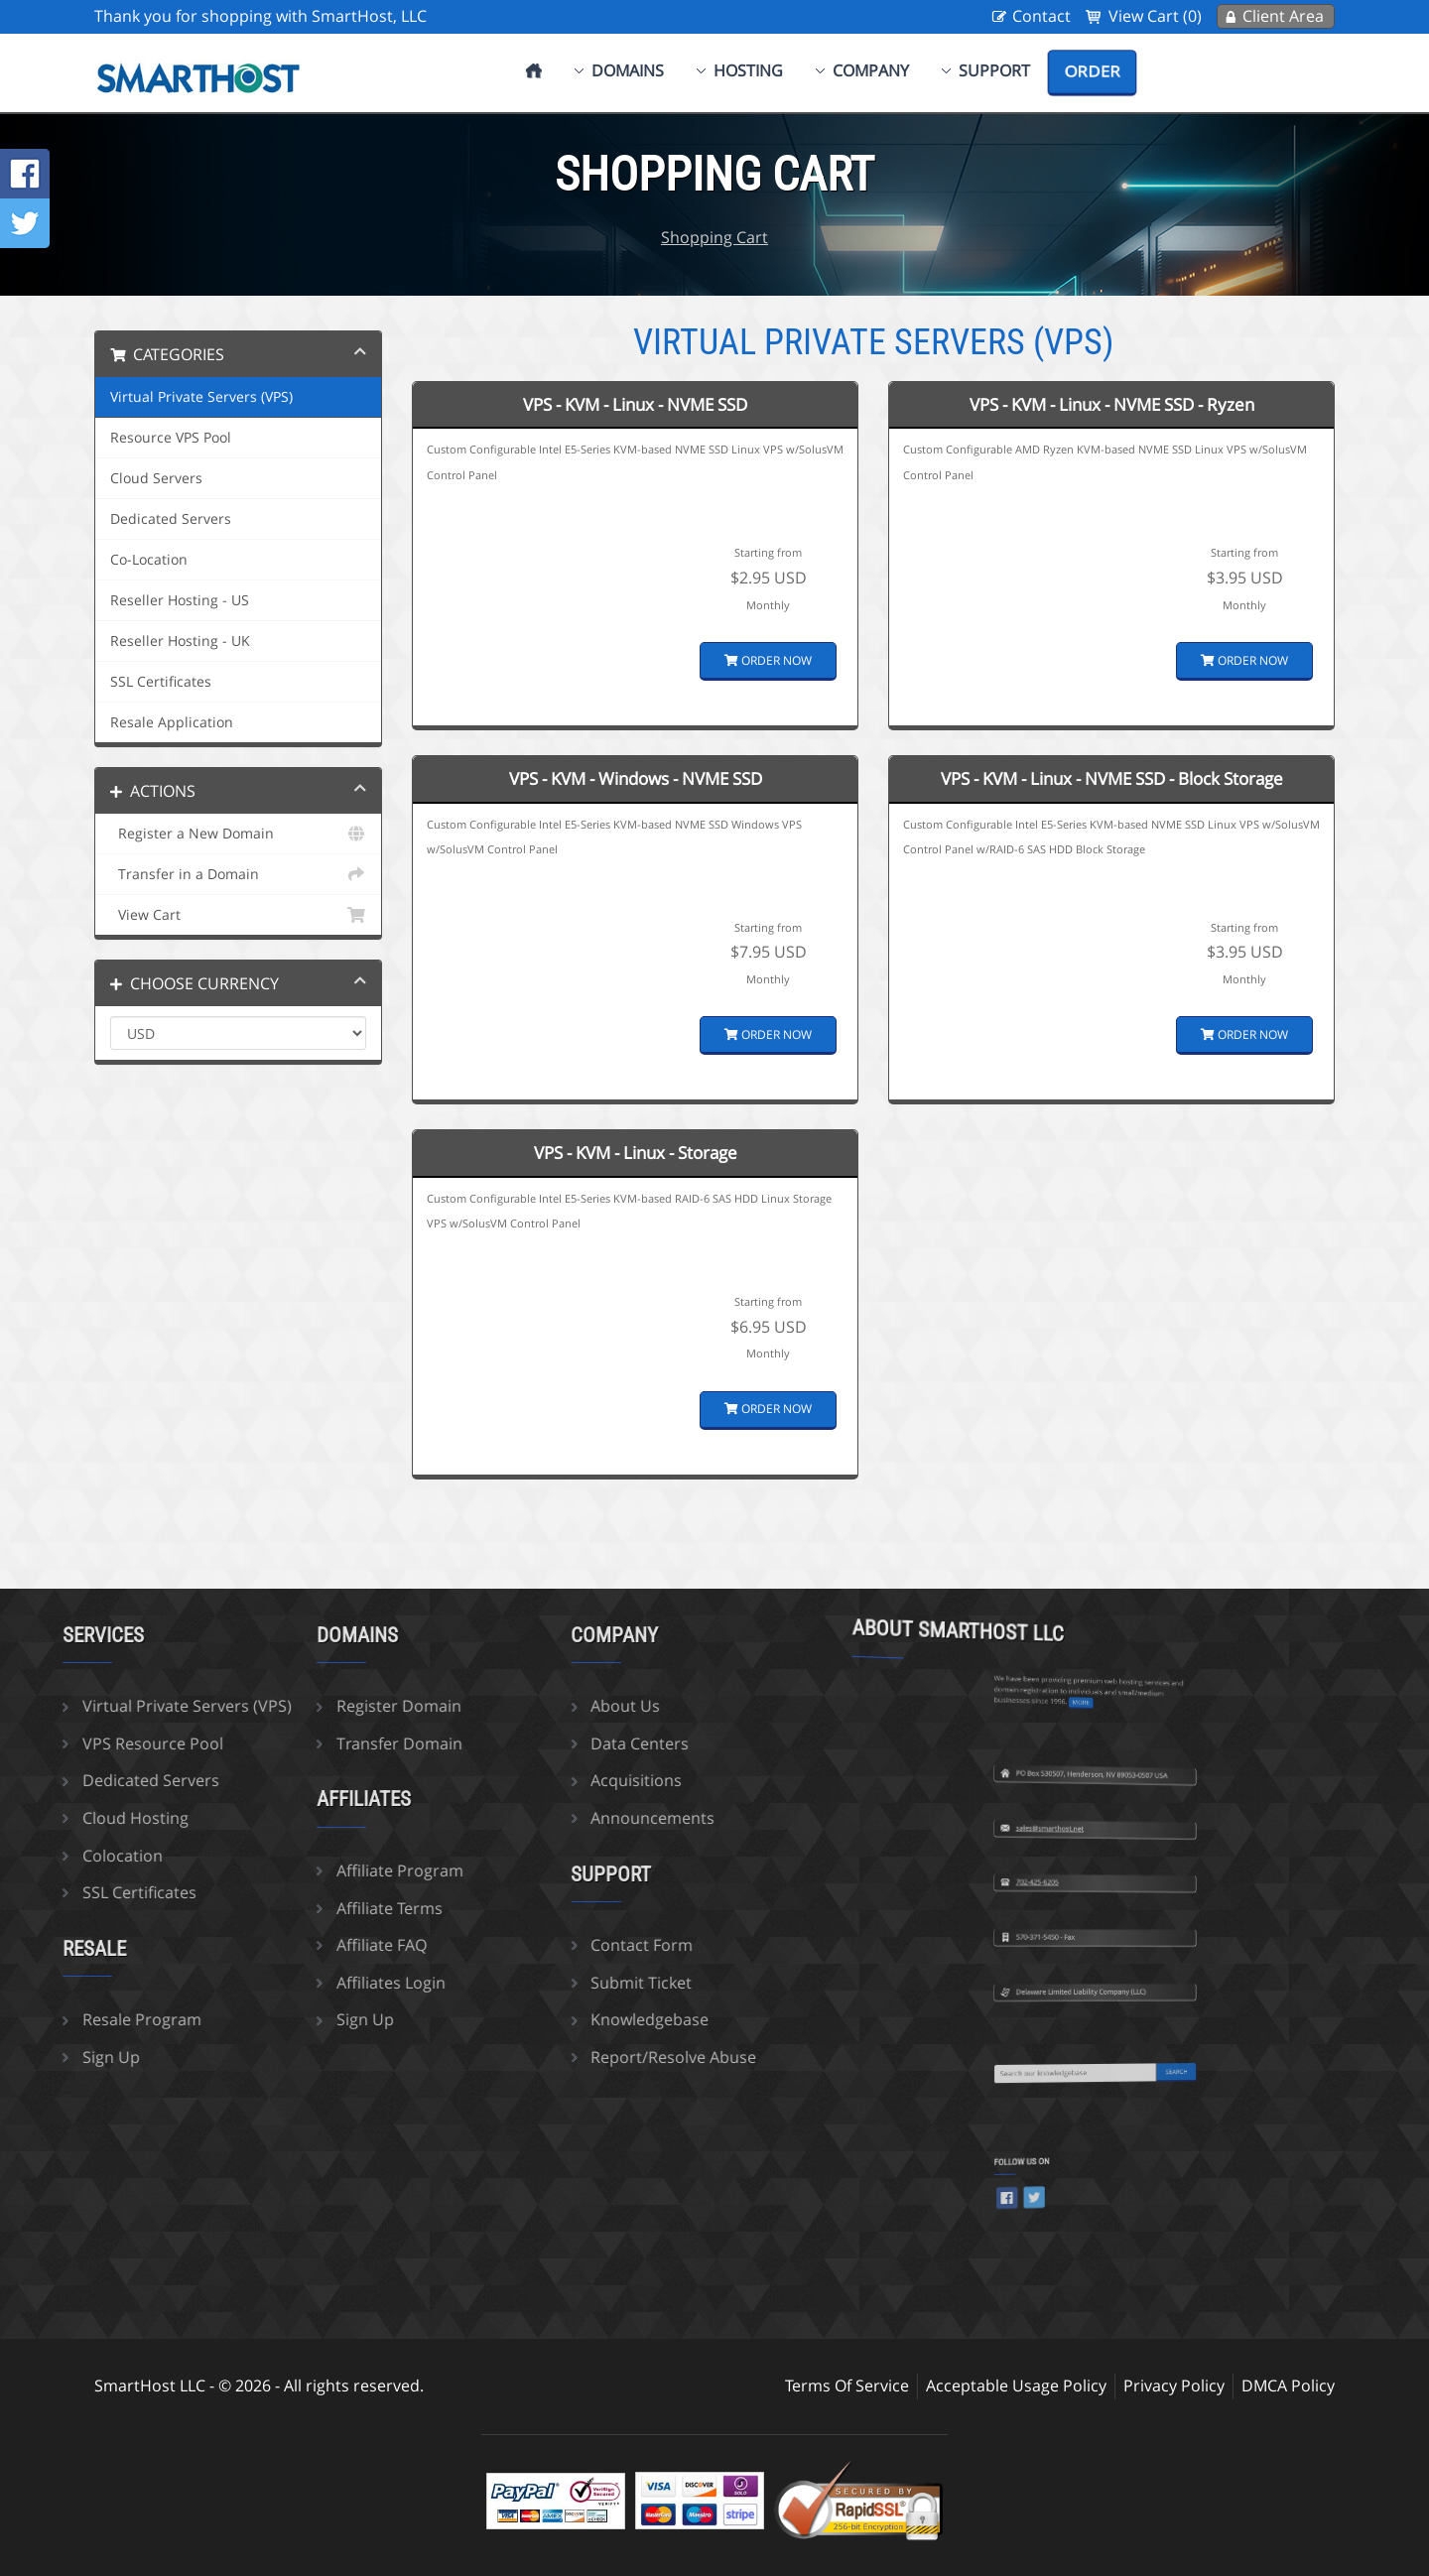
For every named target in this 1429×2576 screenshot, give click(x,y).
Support (994, 70)
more (1092, 1607)
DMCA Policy (1288, 2385)
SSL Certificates (160, 682)
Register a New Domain (238, 833)
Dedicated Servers (170, 519)
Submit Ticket (537, 1983)
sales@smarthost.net (1085, 1738)
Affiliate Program (295, 1870)
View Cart (238, 915)
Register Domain (294, 1706)
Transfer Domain (295, 1743)
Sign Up (261, 2019)
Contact (1041, 16)
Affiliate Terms (285, 1908)
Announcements (549, 1818)
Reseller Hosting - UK (180, 641)
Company (871, 70)
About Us (522, 1706)
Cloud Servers (156, 478)
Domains (627, 70)
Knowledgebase (546, 2019)
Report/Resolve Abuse (570, 2057)
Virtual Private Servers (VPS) (201, 397)
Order (1092, 71)
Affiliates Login (286, 1983)
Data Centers (536, 1743)
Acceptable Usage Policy (1016, 2385)
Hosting (748, 70)
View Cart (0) (1155, 16)
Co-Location (149, 560)
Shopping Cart (714, 237)
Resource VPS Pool (170, 438)
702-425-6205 (1081, 1792)
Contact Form (538, 1945)
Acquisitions (533, 1780)
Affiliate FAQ (277, 1945)
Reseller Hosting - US (179, 600)
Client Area (1283, 16)
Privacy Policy (1174, 2385)
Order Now (768, 660)
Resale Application (171, 722)
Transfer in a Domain (238, 874)
